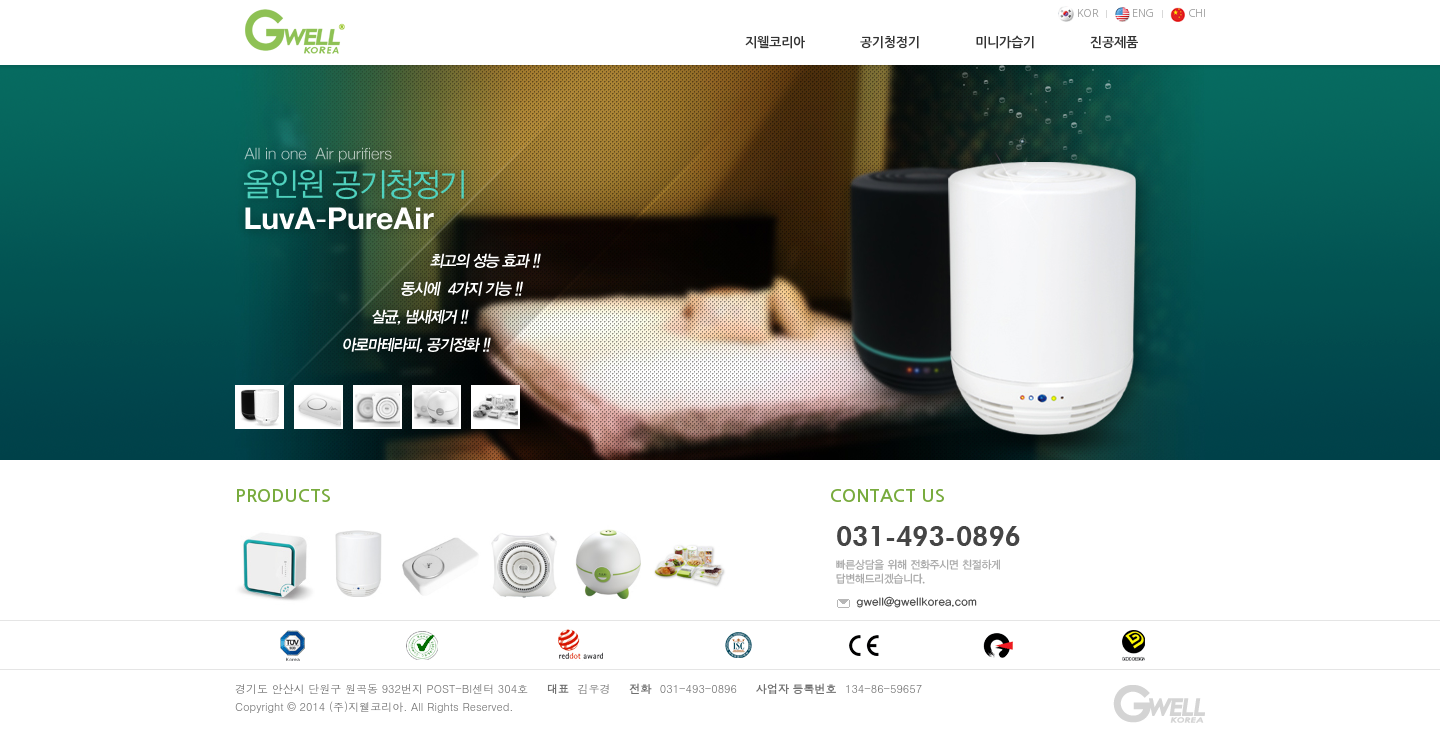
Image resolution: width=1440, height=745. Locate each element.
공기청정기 (890, 42)
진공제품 (1114, 42)
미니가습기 (1005, 42)
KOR (1078, 13)
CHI (1187, 13)
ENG (1134, 13)
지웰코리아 (775, 42)
